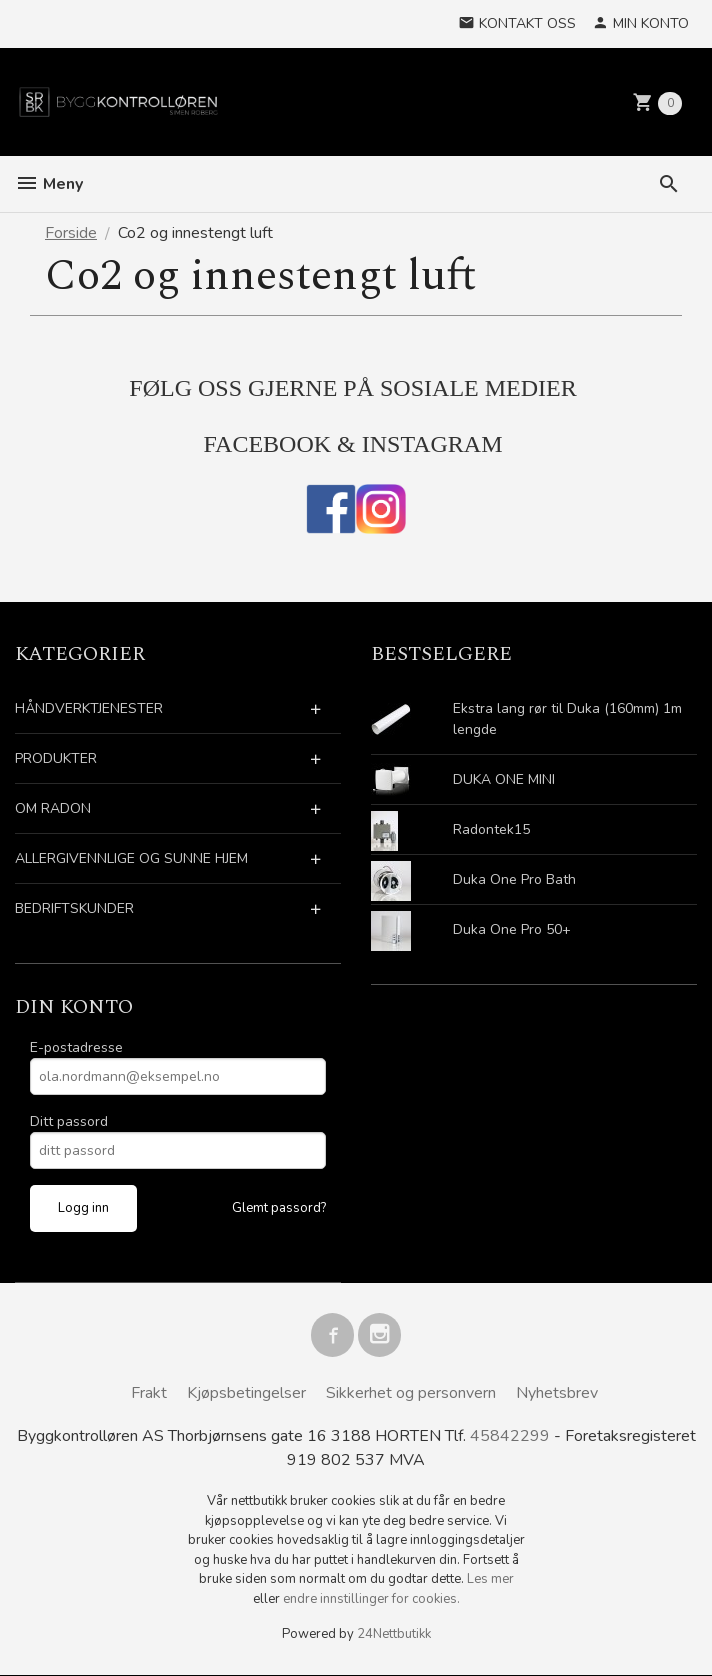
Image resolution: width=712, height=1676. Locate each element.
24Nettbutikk (394, 1635)
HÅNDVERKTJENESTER (89, 708)
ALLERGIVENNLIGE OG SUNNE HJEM (131, 858)
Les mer (490, 1580)
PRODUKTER (56, 758)
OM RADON (53, 808)
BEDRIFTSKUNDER (74, 908)
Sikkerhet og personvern (411, 1393)
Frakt (149, 1393)
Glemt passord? (279, 1208)
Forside (71, 233)
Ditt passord (69, 1121)
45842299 (510, 1437)
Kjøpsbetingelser (246, 1393)
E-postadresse (76, 1047)
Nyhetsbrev (557, 1393)
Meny (49, 184)
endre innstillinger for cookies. (371, 1600)
